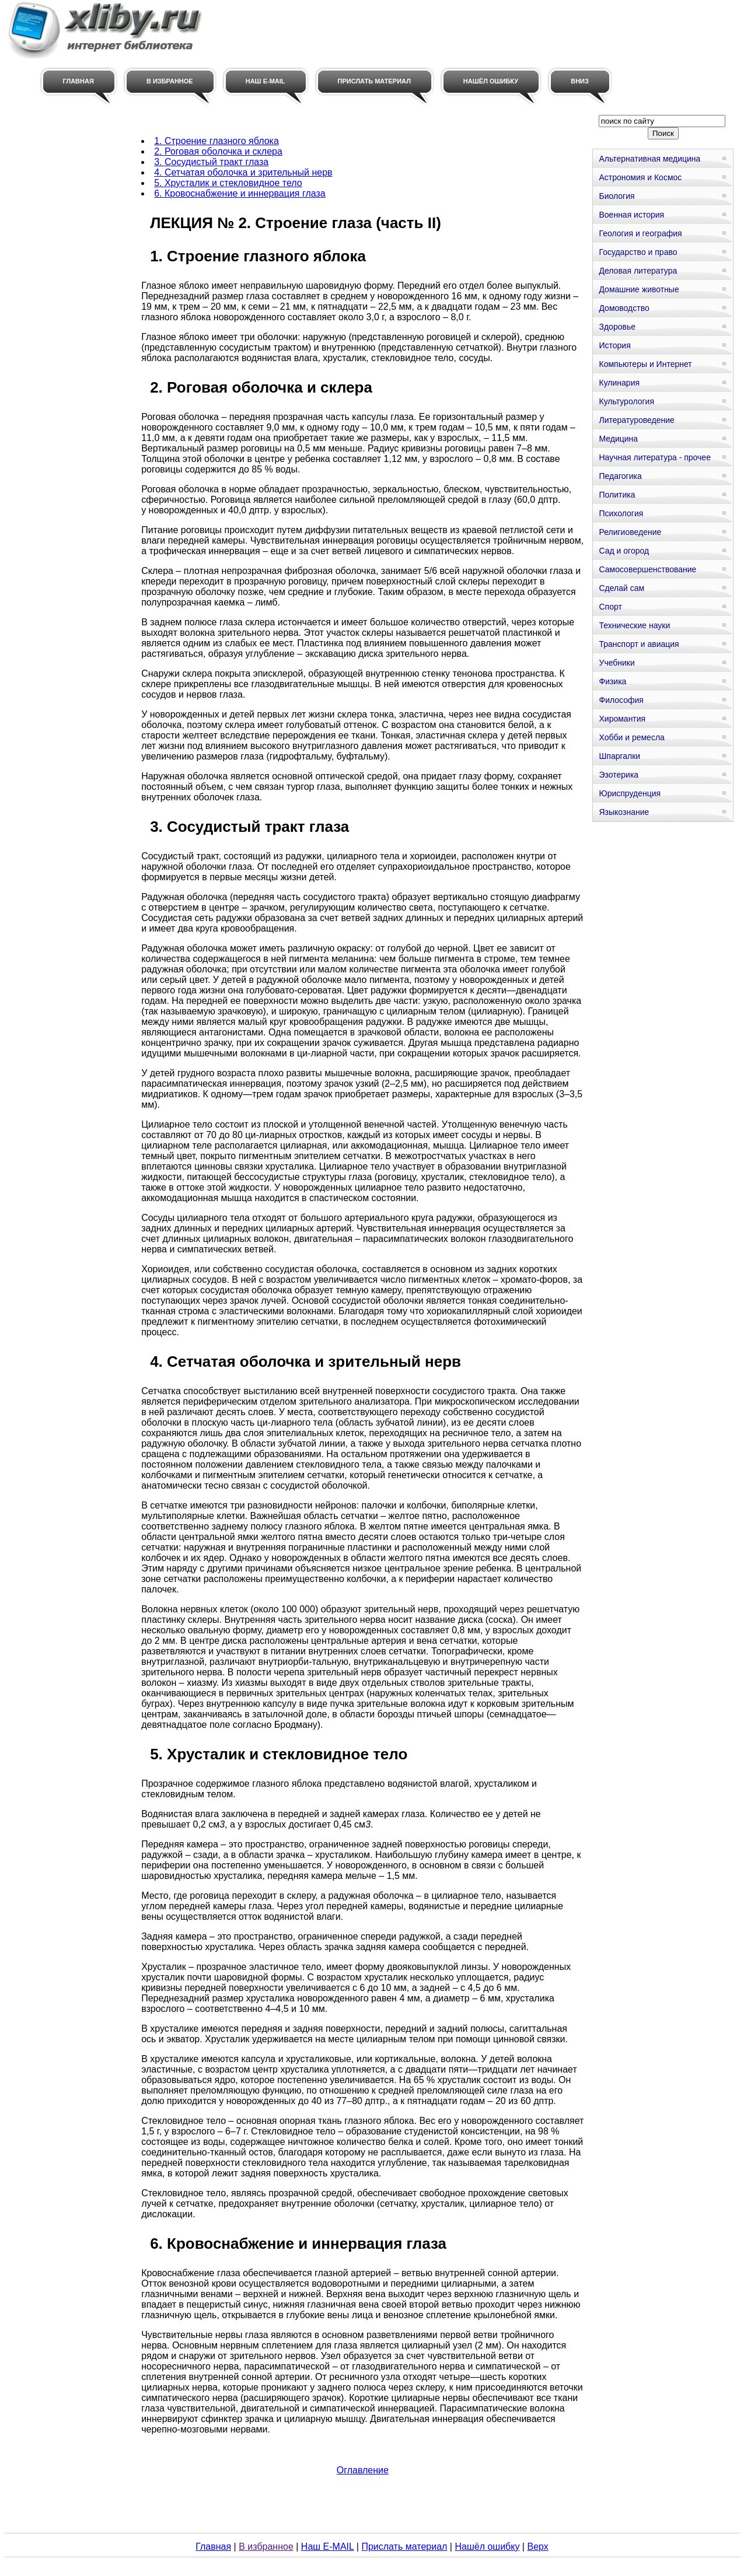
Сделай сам (621, 588)
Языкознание (624, 812)
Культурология (626, 401)
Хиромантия (622, 718)
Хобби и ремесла (631, 737)
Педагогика (620, 476)
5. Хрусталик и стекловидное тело (228, 183)
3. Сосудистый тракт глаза (211, 162)
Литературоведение (636, 420)
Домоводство (624, 308)
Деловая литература (638, 270)
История (614, 345)
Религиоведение (630, 532)
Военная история (631, 214)
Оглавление (363, 2470)
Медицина (618, 438)
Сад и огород (624, 550)
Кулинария (619, 382)
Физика (612, 681)
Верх (537, 2547)
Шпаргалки (619, 756)
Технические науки (634, 625)
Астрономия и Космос (640, 177)
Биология (616, 196)
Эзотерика (618, 774)
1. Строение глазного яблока (216, 141)
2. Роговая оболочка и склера (218, 151)
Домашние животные (639, 289)
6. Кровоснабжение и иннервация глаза (240, 193)
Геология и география (640, 233)
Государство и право (638, 252)
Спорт (610, 606)
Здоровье (617, 326)
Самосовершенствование (647, 569)
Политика (617, 494)
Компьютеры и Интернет (645, 364)
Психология (621, 513)
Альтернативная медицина (649, 158)
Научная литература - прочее (654, 457)
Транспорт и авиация (639, 644)
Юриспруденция (630, 793)
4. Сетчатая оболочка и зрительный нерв (243, 172)
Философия (621, 700)
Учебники (616, 662)
